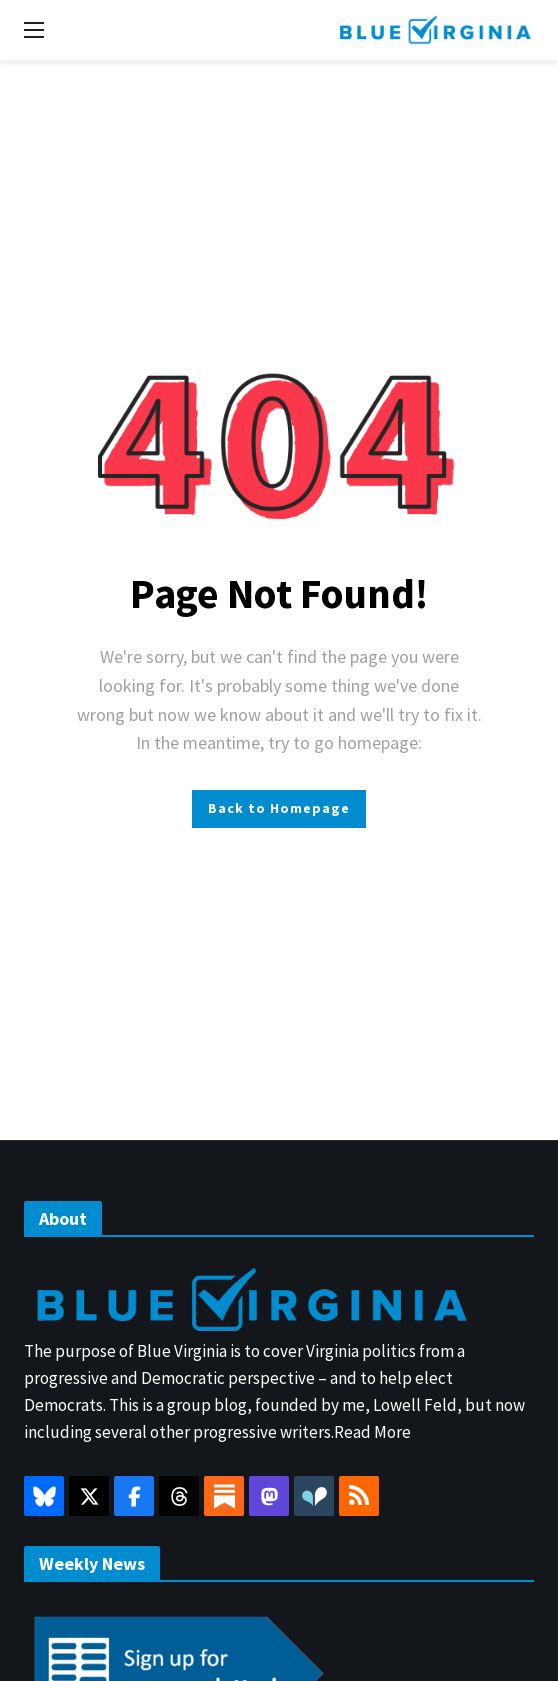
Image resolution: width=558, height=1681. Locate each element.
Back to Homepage (279, 808)
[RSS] (359, 1496)
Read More (372, 1432)
